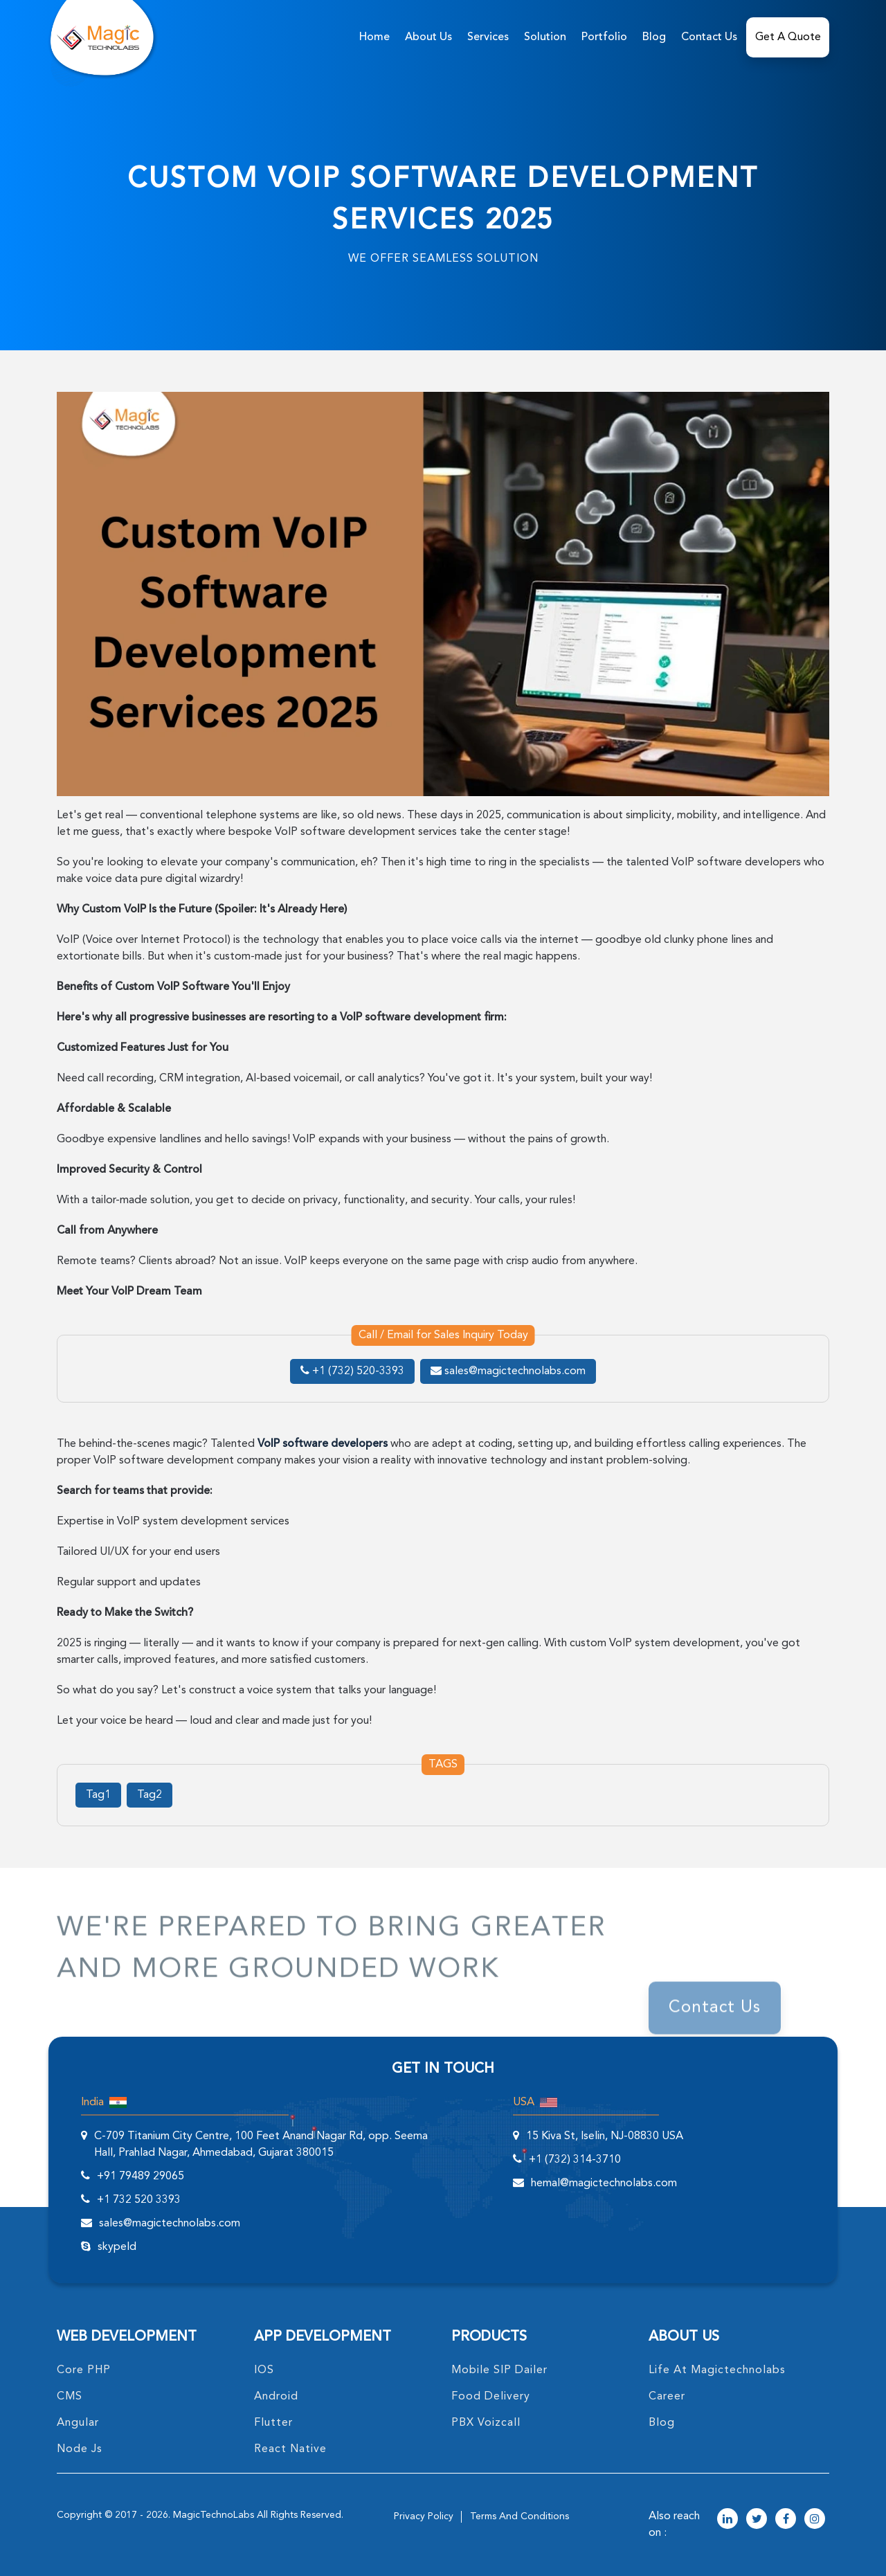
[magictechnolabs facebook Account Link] (785, 2519)
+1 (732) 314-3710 (575, 2159)
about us (428, 37)
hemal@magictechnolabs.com (604, 2183)
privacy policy (423, 2516)
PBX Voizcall (486, 2423)
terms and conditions (519, 2516)
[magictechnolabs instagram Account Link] (814, 2519)
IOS (264, 2370)
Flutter (273, 2423)
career (667, 2396)
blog (662, 2423)
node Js (79, 2449)
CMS (69, 2396)
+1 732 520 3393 (139, 2200)
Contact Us (709, 37)
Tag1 (98, 1795)
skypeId (117, 2247)
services (488, 37)
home (374, 37)
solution (545, 37)
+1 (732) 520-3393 (352, 1371)
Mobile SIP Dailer (499, 2370)
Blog (654, 37)
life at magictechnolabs (717, 2370)
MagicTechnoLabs (213, 2515)
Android (276, 2396)
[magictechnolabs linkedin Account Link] (727, 2519)
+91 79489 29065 (140, 2176)
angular (78, 2423)
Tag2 (149, 1795)
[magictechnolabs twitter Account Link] (756, 2519)
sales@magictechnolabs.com (508, 1371)
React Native (290, 2449)
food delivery (490, 2396)
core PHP (84, 2370)
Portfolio (604, 37)
